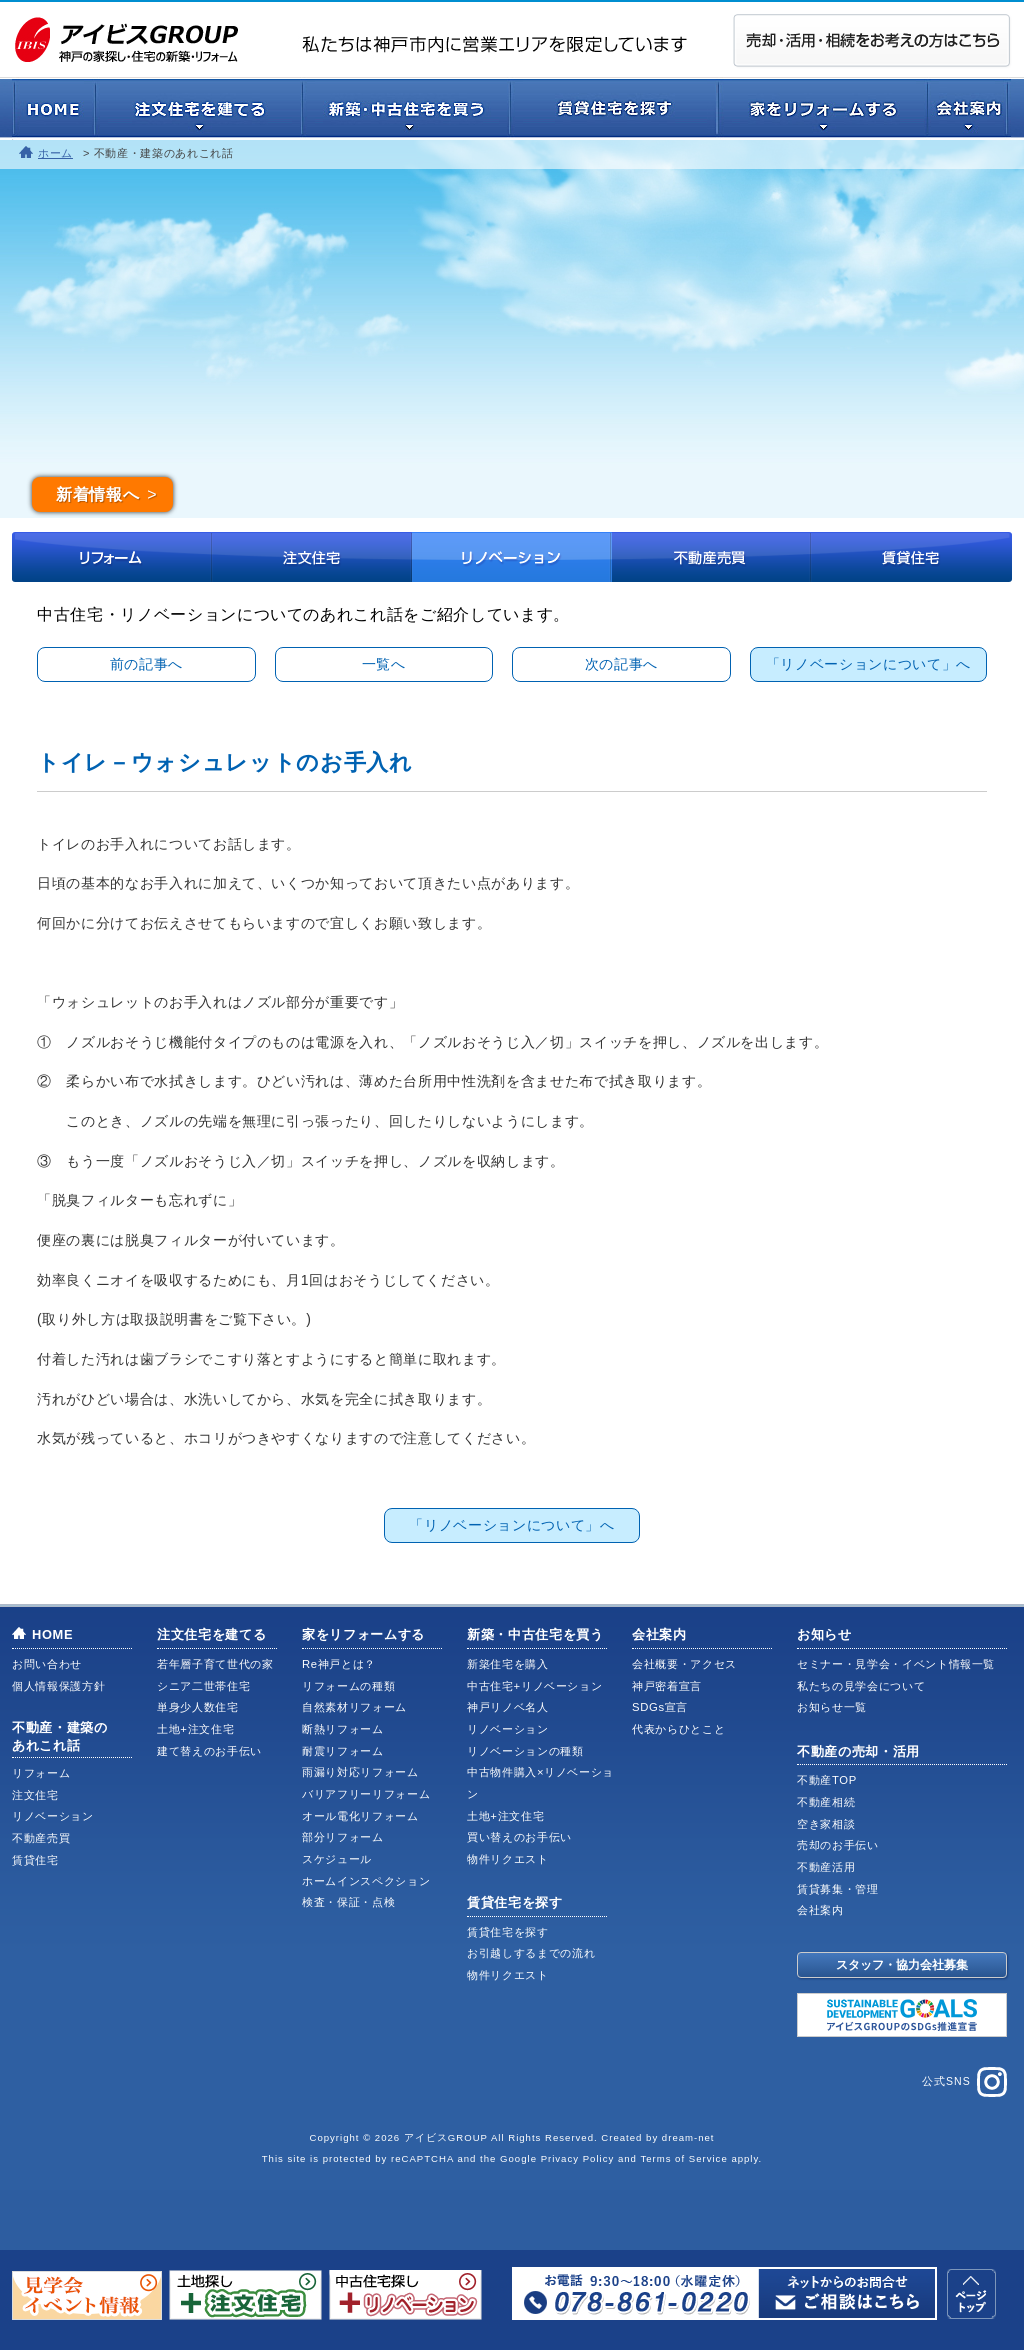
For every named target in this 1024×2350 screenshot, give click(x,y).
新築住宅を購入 (508, 1664)
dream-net (688, 2137)
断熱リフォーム (343, 1729)
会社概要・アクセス (684, 1664)
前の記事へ (146, 664)
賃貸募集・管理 (838, 1889)
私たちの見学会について (861, 1686)
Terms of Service (683, 2158)
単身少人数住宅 (198, 1707)
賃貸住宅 (912, 557)
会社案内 (659, 1634)
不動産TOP (827, 1780)
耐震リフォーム (343, 1751)
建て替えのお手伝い (209, 1751)
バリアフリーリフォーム (366, 1794)
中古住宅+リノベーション (534, 1686)
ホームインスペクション (366, 1881)
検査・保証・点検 (348, 1902)
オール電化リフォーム (360, 1816)
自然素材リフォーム (354, 1707)
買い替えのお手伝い (519, 1837)
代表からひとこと (678, 1729)
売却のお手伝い (838, 1845)
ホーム (55, 153)
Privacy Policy (578, 2158)
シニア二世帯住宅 (203, 1686)
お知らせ (824, 1634)
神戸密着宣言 (667, 1686)
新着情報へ (97, 494)
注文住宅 (312, 557)
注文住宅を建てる (211, 1634)
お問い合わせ (47, 1664)
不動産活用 (826, 1867)
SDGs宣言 (660, 1707)
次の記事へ (621, 664)
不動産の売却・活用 (858, 1751)
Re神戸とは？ (339, 1664)
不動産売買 (712, 557)
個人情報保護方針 (58, 1686)
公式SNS (964, 2082)
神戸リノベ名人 (508, 1707)
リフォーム (112, 557)
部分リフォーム (343, 1837)
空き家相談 (826, 1824)
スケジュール (337, 1859)
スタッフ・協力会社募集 (902, 1965)
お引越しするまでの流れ (531, 1953)
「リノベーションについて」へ (868, 664)
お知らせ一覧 (832, 1707)
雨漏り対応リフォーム (360, 1772)
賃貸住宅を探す (515, 1902)
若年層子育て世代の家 (215, 1664)
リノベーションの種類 (525, 1751)
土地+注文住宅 (195, 1729)
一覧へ (384, 664)
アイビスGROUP (446, 2137)
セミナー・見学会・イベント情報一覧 (896, 1664)
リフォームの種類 (348, 1686)
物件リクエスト (508, 1859)
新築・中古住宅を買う (535, 1634)
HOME (52, 1634)
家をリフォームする (363, 1634)
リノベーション (512, 557)
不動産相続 (826, 1802)
